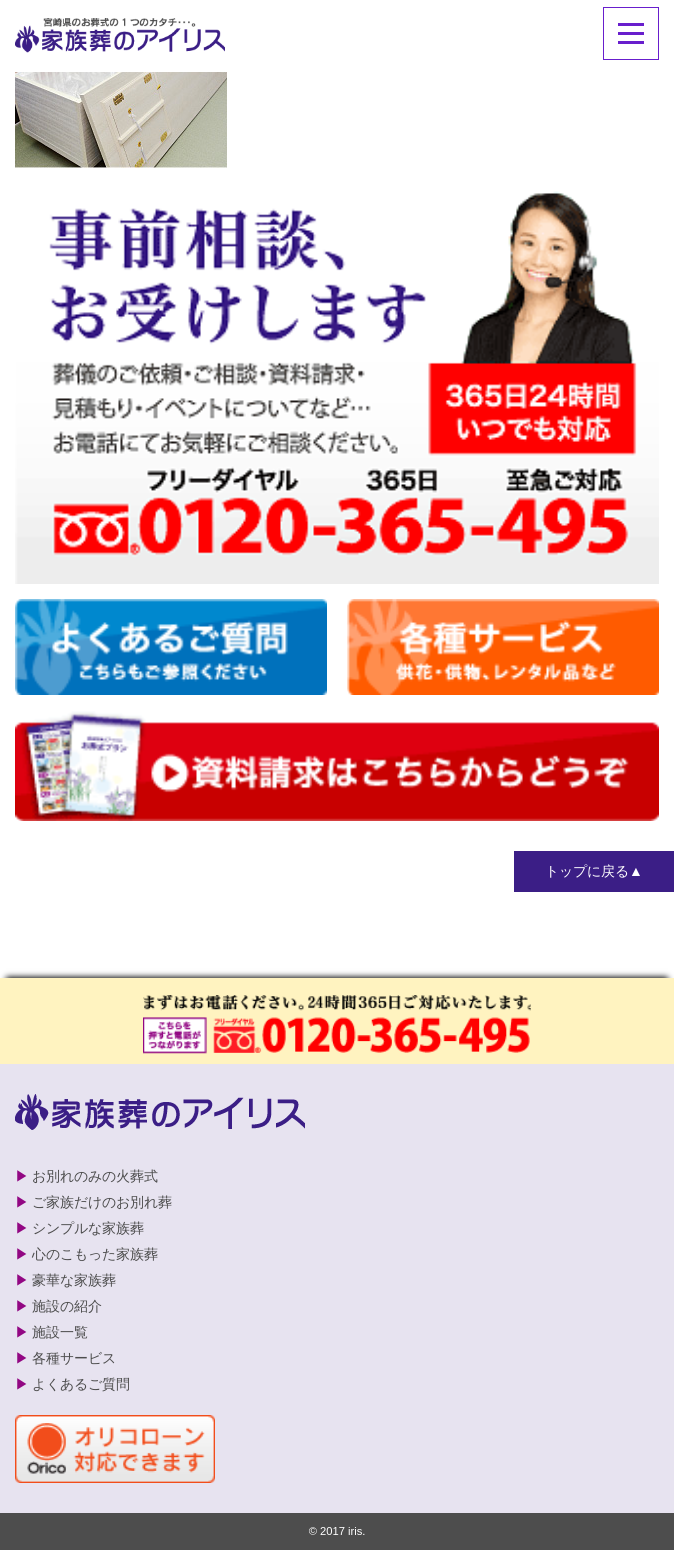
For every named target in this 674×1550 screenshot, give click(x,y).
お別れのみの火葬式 (95, 1176)
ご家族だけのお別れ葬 (102, 1202)
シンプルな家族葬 (88, 1228)
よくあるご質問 (81, 1384)
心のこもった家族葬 (95, 1254)
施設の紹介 (67, 1306)
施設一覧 (60, 1332)
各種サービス (74, 1358)
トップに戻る (587, 871)
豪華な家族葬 (74, 1280)
